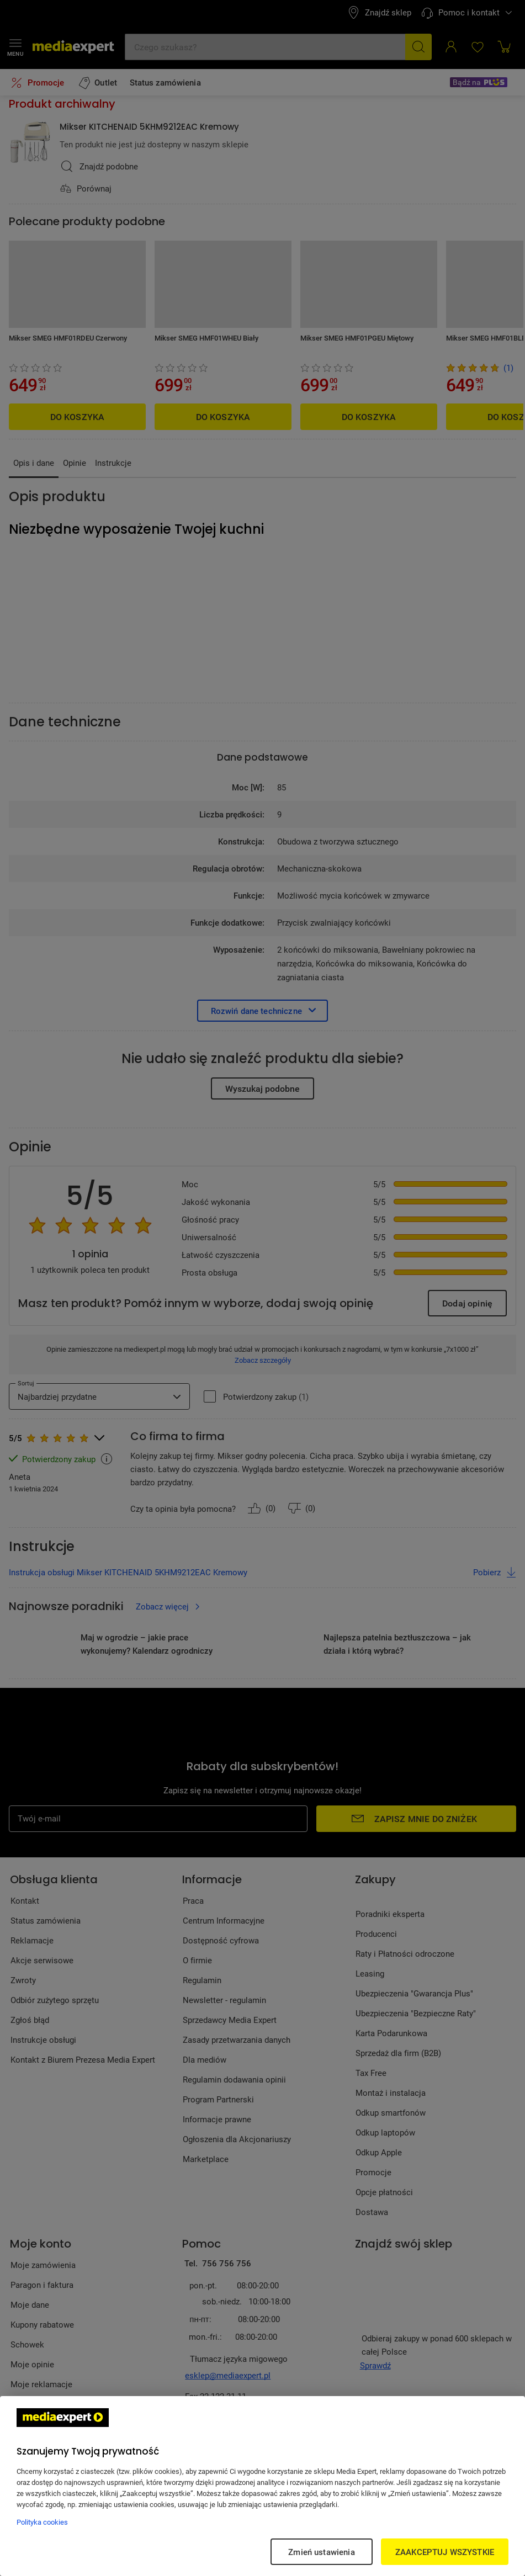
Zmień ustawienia (321, 2551)
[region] (262, 2486)
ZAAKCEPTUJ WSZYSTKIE (444, 2551)
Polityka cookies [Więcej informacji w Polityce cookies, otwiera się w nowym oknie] (42, 2522)
